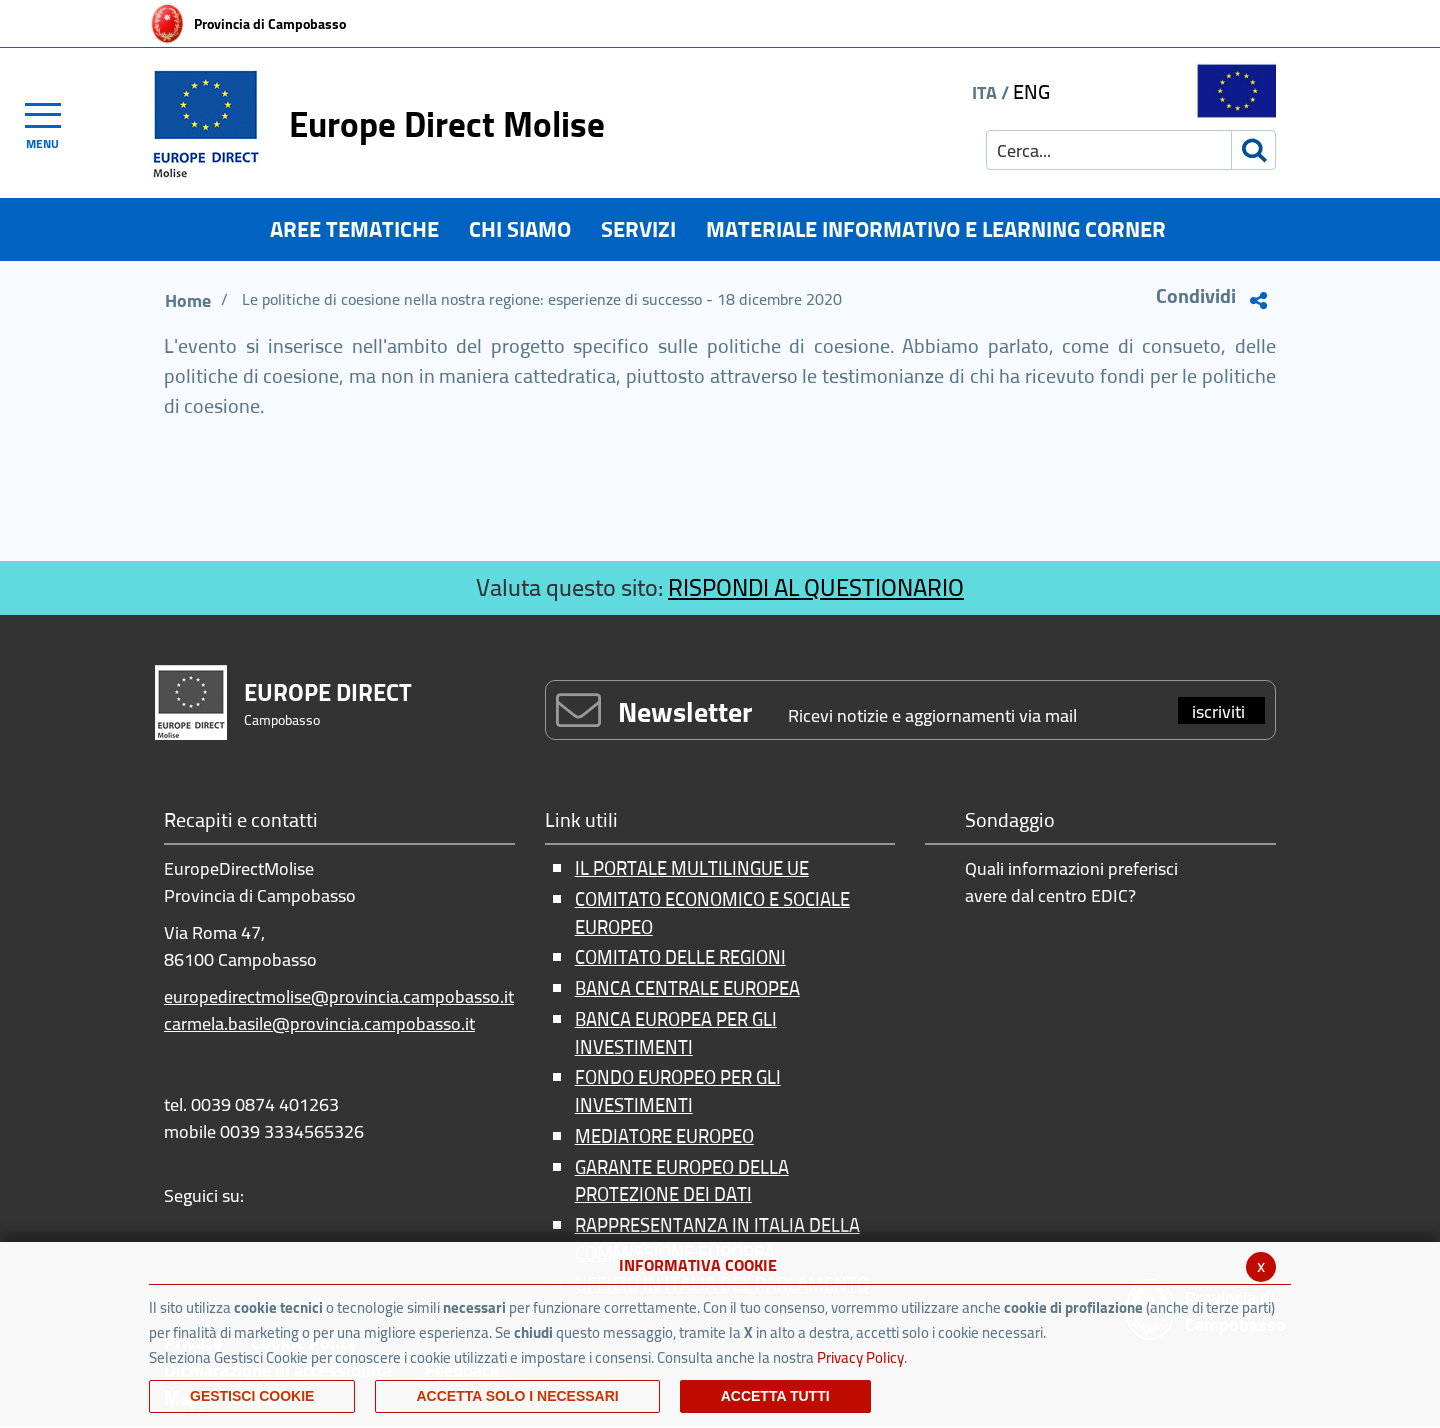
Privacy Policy (860, 1357)
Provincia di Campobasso (270, 24)
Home (188, 300)
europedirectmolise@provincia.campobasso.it (339, 996)
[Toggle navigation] (52, 123)
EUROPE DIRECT (328, 692)
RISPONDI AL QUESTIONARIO (816, 587)
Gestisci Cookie (252, 1396)
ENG (1031, 91)
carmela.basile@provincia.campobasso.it (319, 1023)
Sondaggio (1010, 821)
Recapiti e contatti (241, 821)
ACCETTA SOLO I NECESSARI (517, 1396)
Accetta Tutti (775, 1396)
